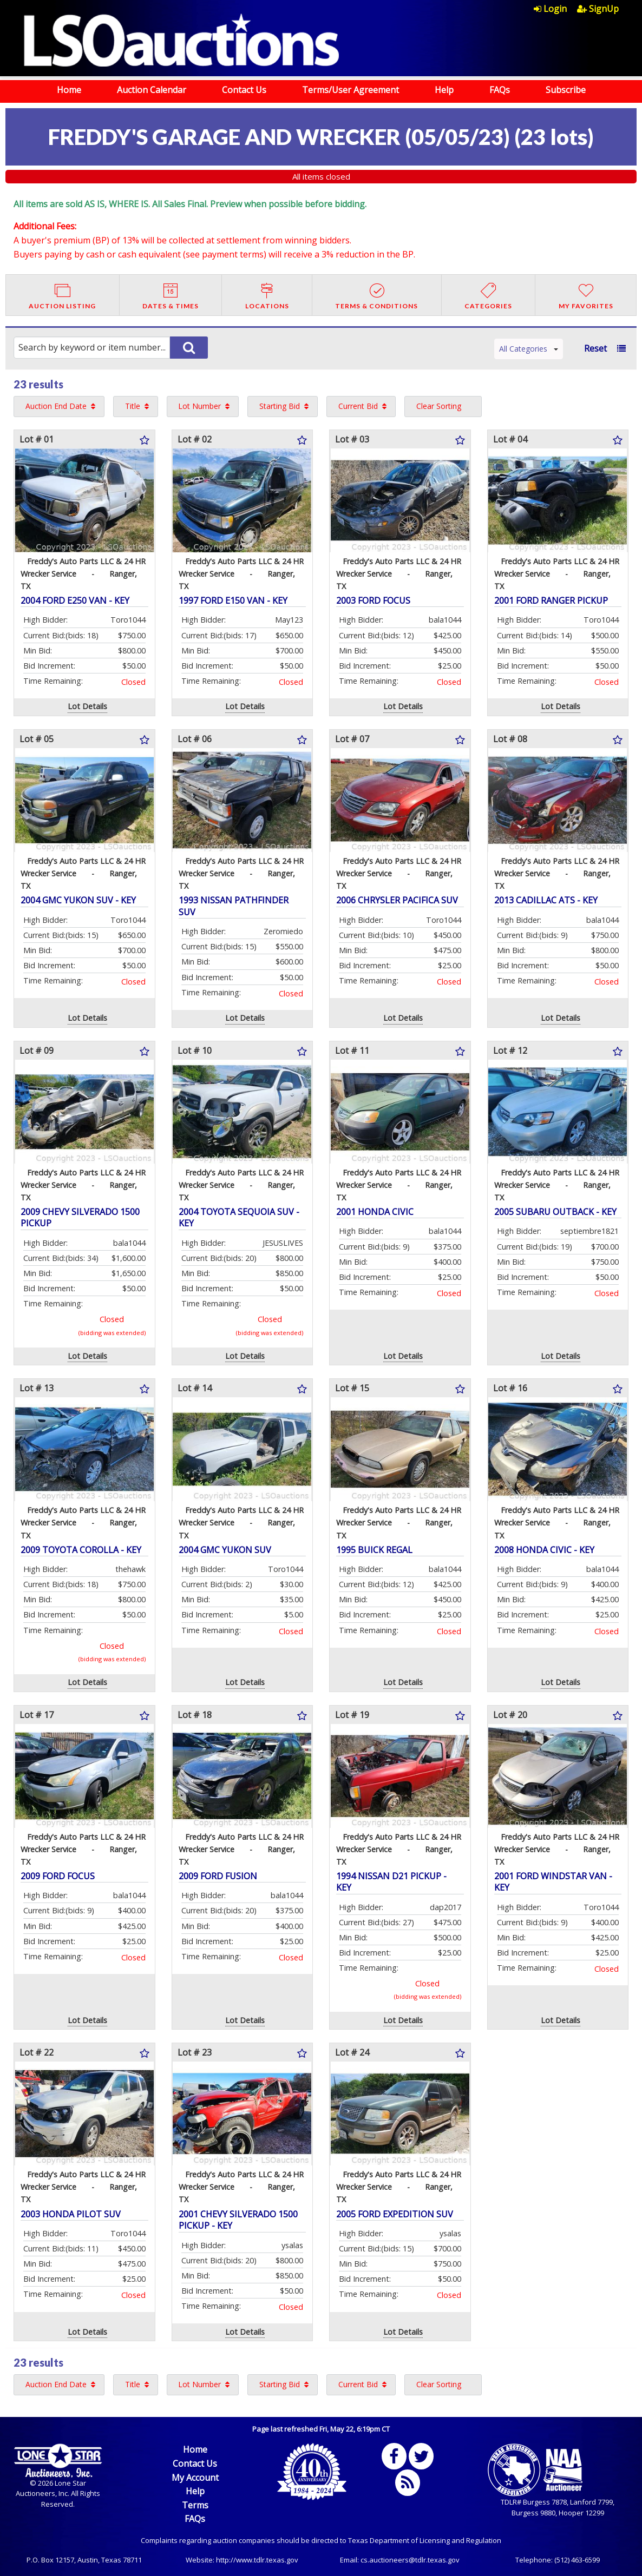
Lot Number (199, 406)
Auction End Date (56, 406)
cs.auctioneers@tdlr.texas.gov (410, 2560)
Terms (195, 2505)
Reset (595, 348)
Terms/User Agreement (350, 90)
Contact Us (244, 90)
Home (69, 90)
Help (444, 90)
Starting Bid (279, 406)
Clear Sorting (438, 406)
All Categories (528, 349)
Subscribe (566, 90)
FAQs (499, 90)
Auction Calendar (151, 90)
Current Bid (358, 406)
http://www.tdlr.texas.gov (257, 2560)
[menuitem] (555, 8)
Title (132, 406)
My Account (195, 2477)
